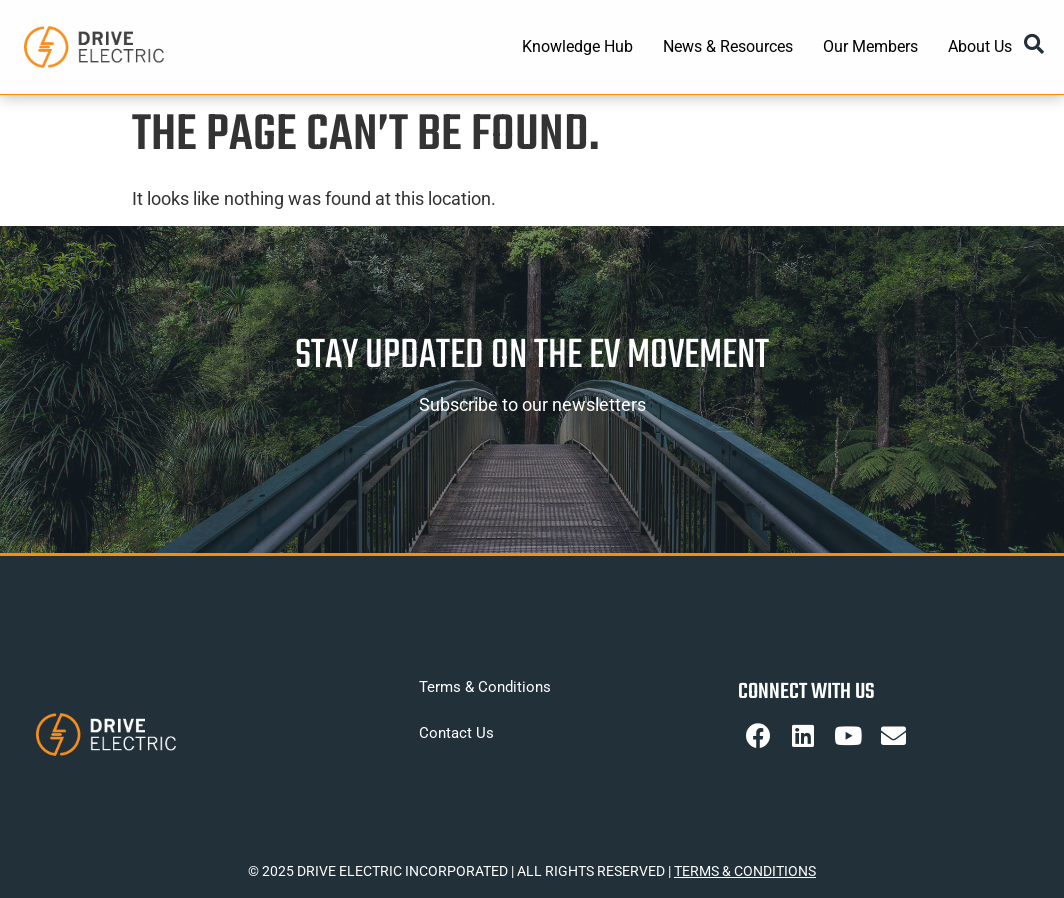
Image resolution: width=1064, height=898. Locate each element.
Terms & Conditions (485, 687)
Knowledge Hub (577, 46)
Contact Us (456, 733)
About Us (980, 46)
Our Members (870, 46)
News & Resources (728, 46)
